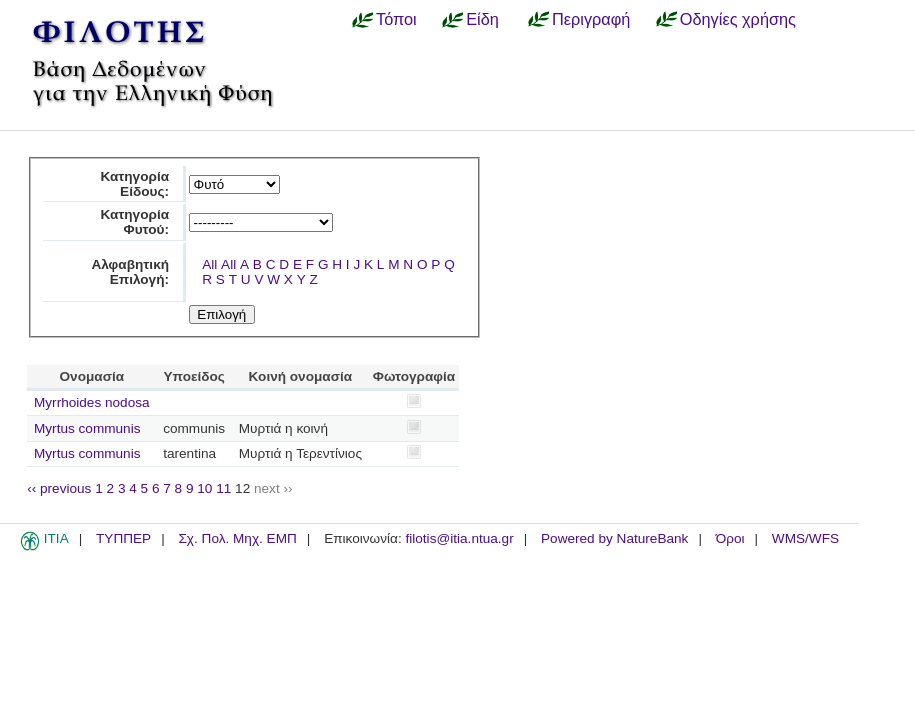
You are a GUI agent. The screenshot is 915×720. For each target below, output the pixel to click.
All (209, 264)
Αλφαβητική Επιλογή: (130, 272)
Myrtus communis (87, 428)
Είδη (482, 19)
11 (223, 488)
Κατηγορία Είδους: (134, 184)
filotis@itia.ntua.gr (459, 538)
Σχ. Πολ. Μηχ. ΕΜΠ (237, 538)
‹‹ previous (59, 488)
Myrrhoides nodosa (92, 402)
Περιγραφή (591, 19)
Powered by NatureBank (614, 538)
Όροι (730, 538)
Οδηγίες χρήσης (738, 19)
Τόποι (396, 19)
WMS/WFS (805, 538)
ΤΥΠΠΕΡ (123, 538)
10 (204, 488)
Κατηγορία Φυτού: (134, 222)
